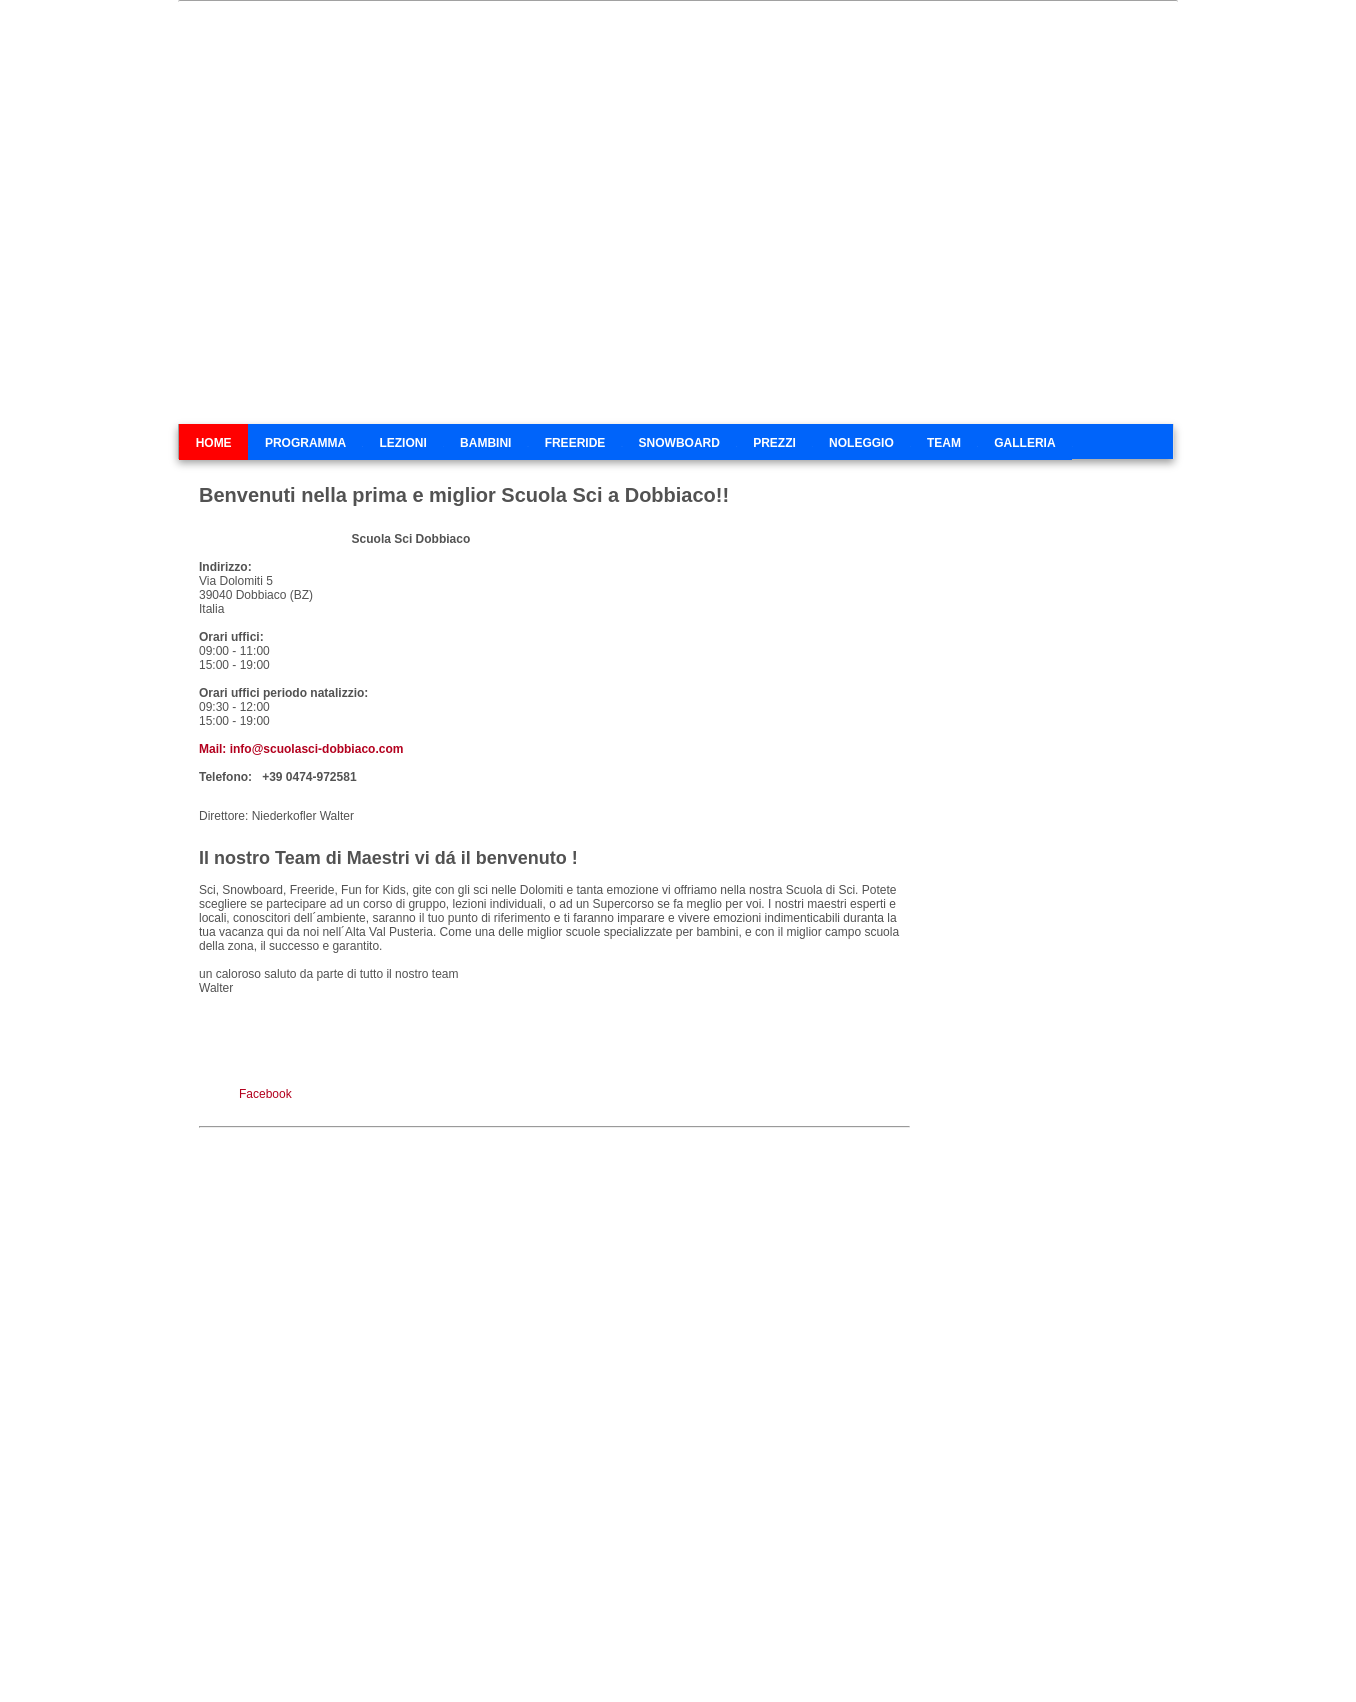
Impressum (926, 1669)
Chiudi (1328, 1687)
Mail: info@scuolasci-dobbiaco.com (301, 749)
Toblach (665, 1669)
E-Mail (719, 1669)
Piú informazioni (1247, 1687)
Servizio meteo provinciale (1013, 981)
